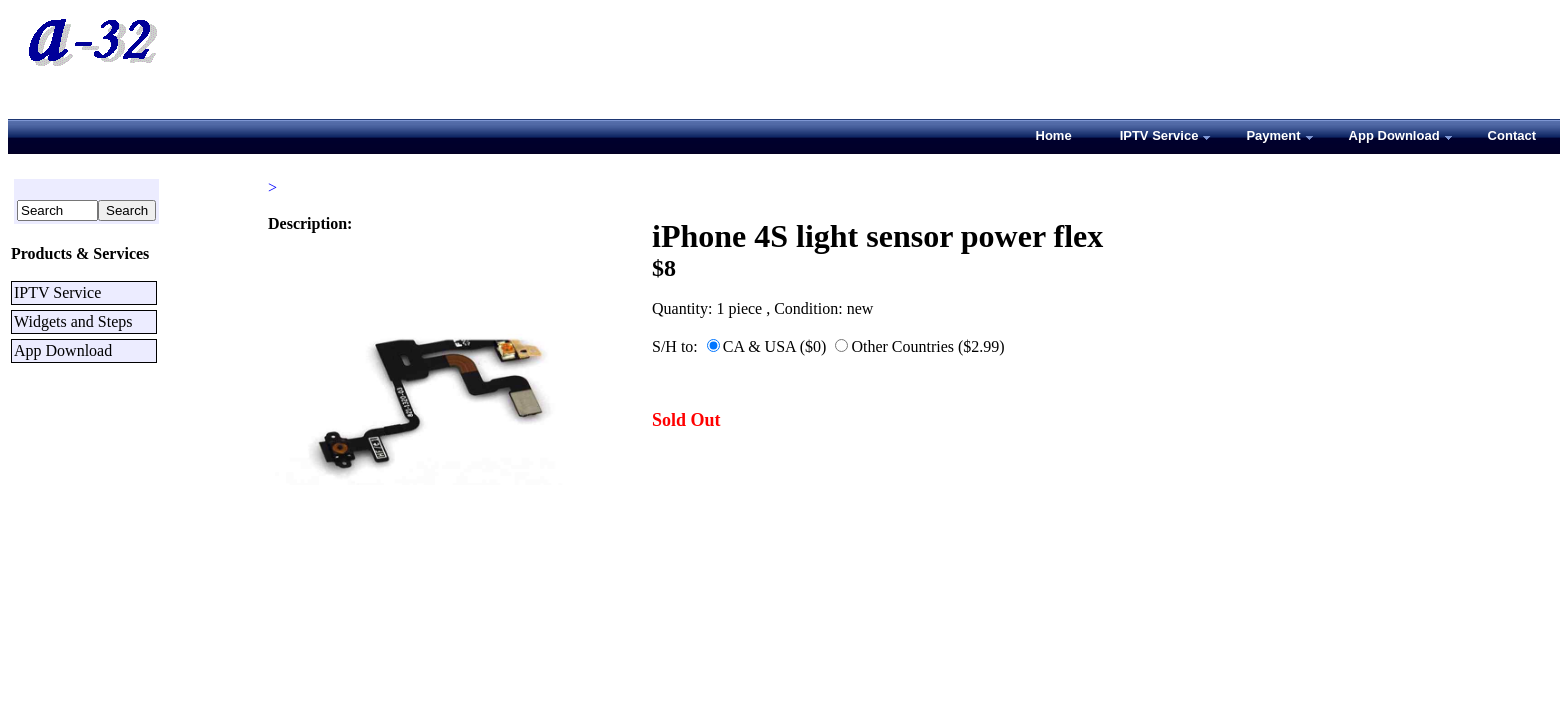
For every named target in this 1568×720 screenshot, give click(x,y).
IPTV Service (57, 292)
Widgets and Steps (73, 321)
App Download (63, 350)
